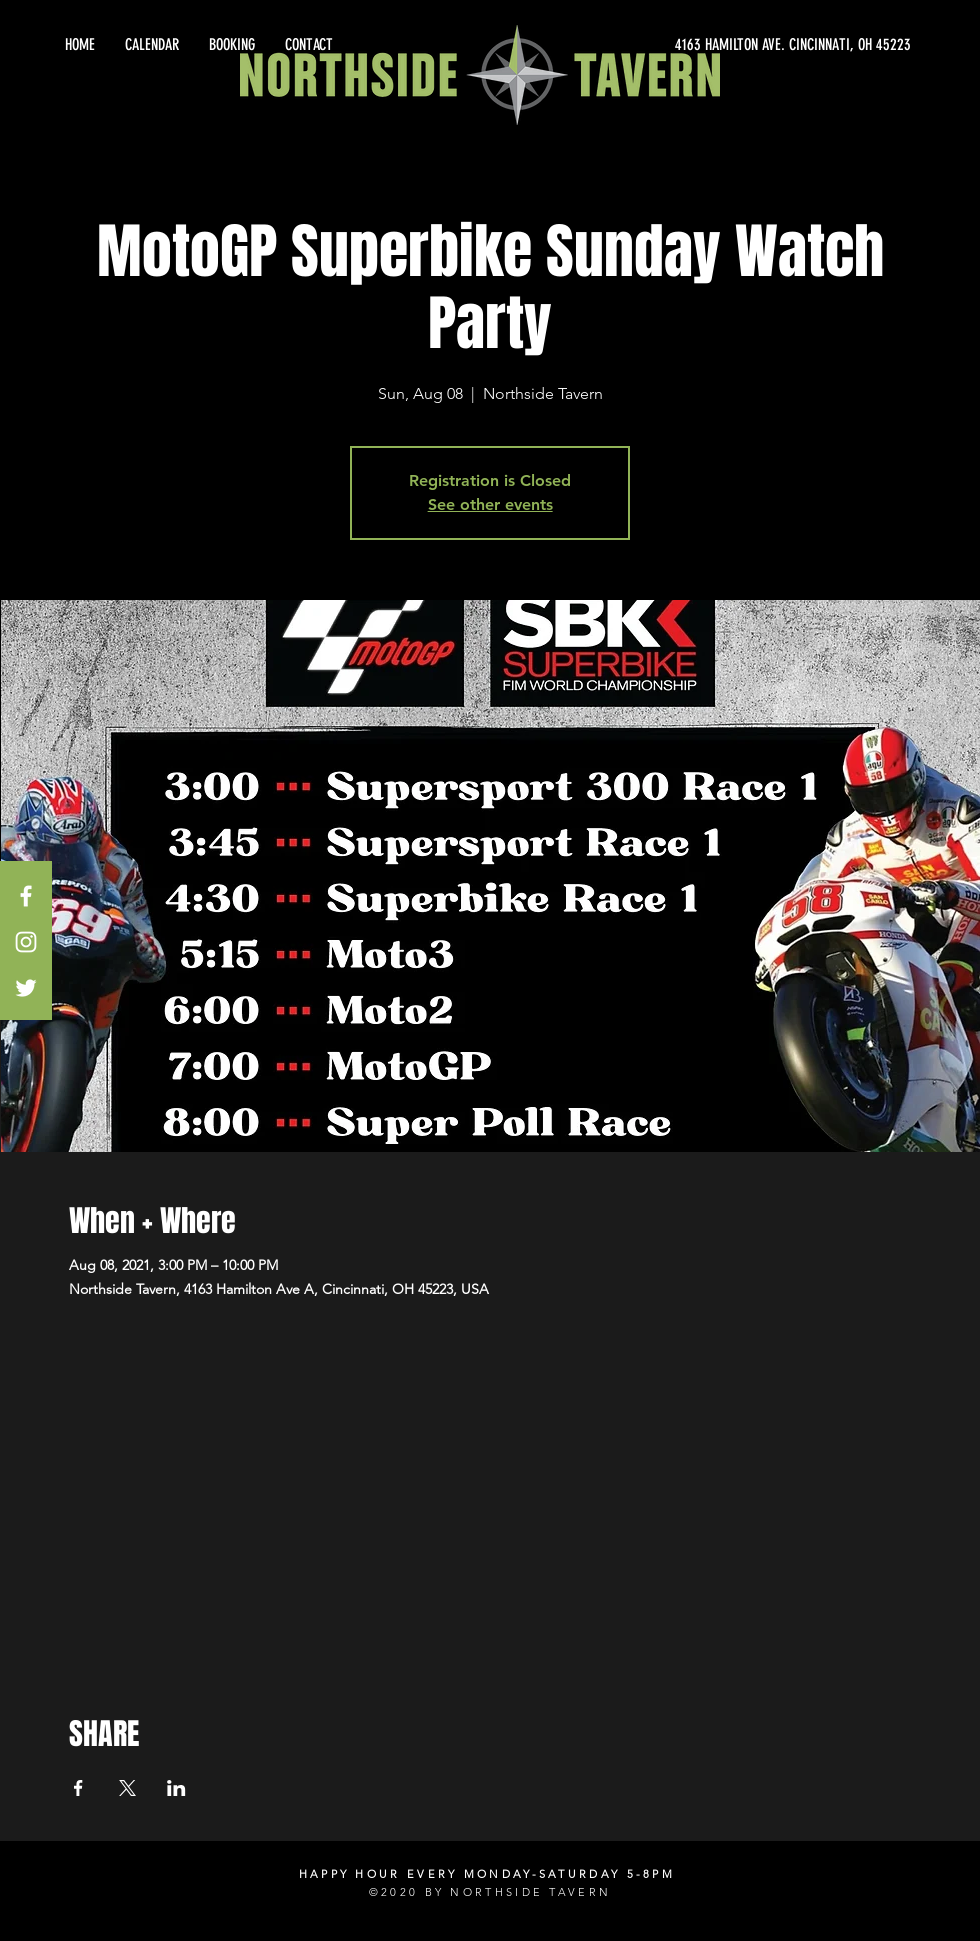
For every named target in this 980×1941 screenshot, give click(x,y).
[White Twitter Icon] (26, 988)
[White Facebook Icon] (26, 896)
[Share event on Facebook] (78, 1788)
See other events (490, 504)
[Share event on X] (127, 1788)
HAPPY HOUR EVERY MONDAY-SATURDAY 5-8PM (487, 1874)
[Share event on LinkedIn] (176, 1788)
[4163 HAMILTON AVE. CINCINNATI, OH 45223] (730, 45)
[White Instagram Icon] (26, 942)
